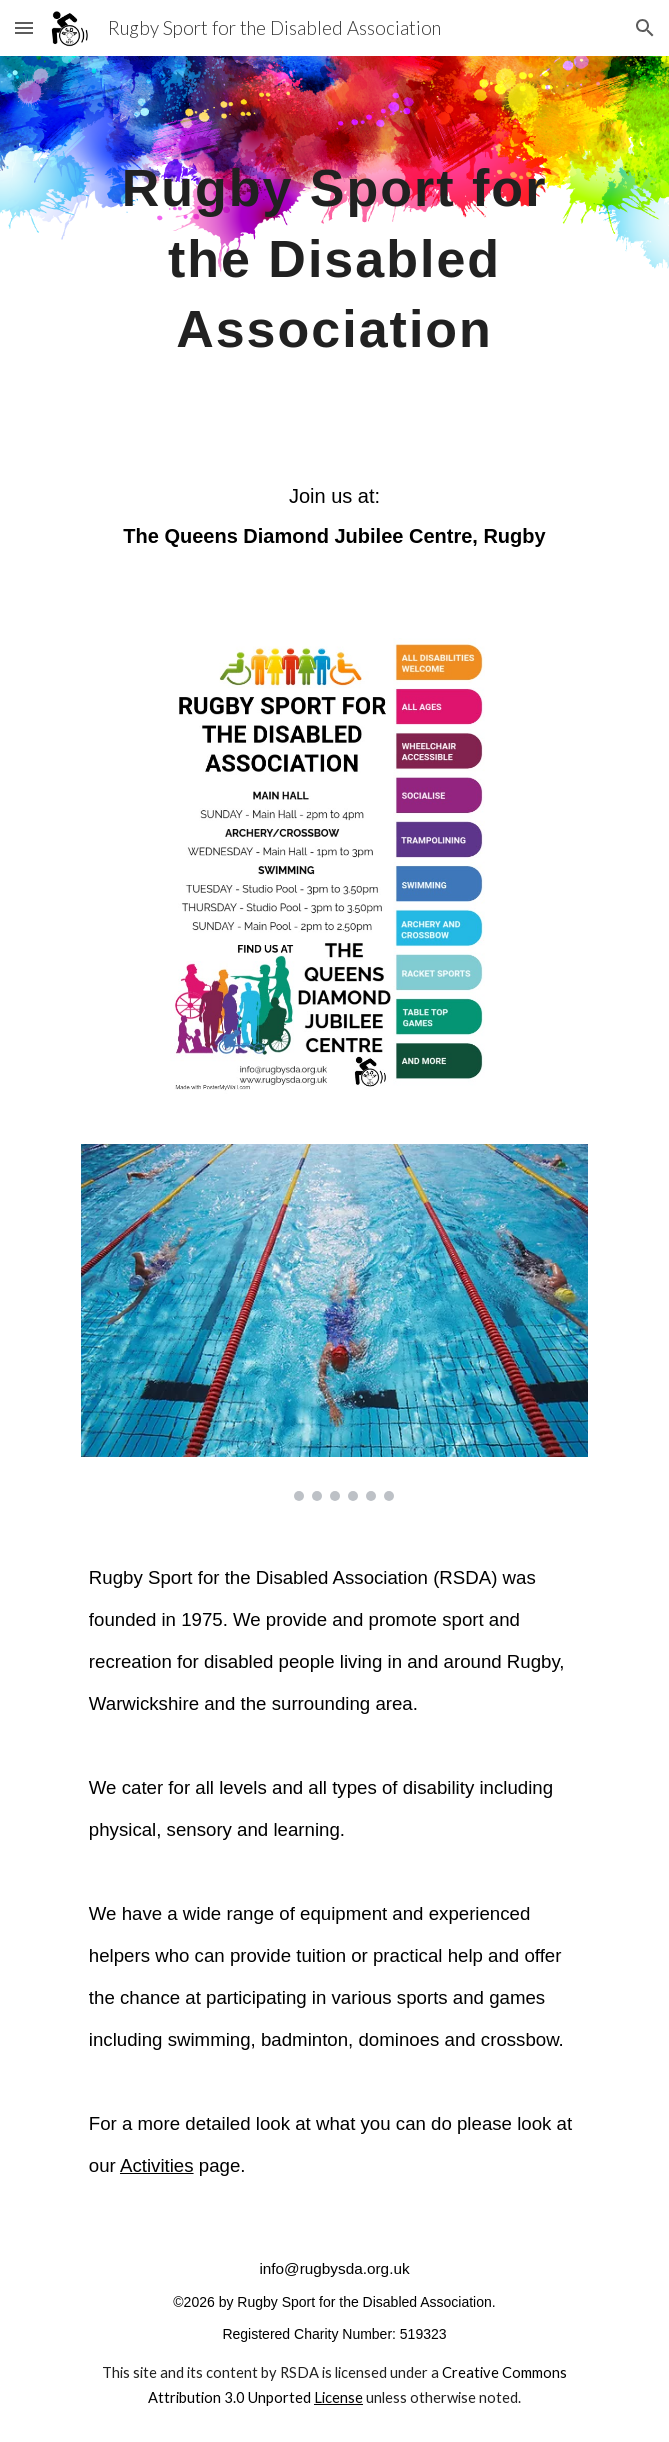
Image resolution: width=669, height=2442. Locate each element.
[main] (334, 250)
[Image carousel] (334, 1322)
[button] (24, 27)
